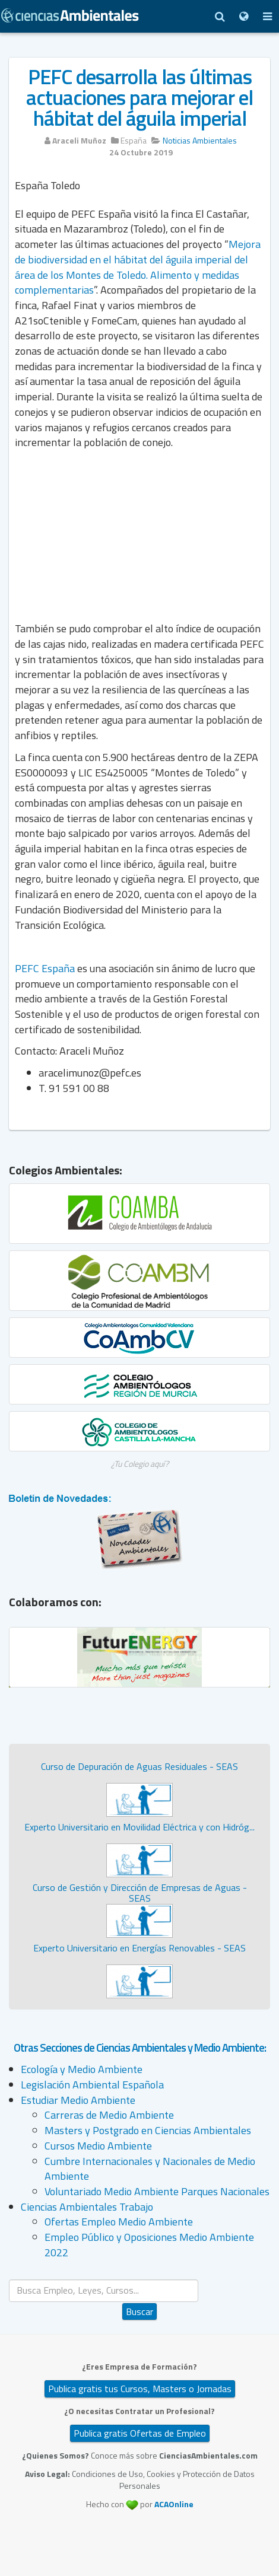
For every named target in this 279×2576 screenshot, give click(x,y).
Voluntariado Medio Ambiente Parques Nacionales (157, 2191)
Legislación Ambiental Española (92, 2085)
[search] (103, 2290)
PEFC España (45, 968)
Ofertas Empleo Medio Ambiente (119, 2222)
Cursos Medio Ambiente (98, 2146)
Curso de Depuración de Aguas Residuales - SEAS (139, 1766)
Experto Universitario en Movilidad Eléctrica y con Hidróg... (139, 1827)
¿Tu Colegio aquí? (140, 1463)
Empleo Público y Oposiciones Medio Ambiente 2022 (149, 2244)
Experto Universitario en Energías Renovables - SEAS (139, 1948)
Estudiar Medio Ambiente (78, 2100)
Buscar (139, 2311)
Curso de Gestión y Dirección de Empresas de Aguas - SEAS (140, 1892)
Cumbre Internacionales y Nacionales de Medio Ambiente (150, 2169)
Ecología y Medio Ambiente (81, 2069)
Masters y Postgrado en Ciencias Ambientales (148, 2130)
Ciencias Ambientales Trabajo (87, 2207)
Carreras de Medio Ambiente (109, 2115)
